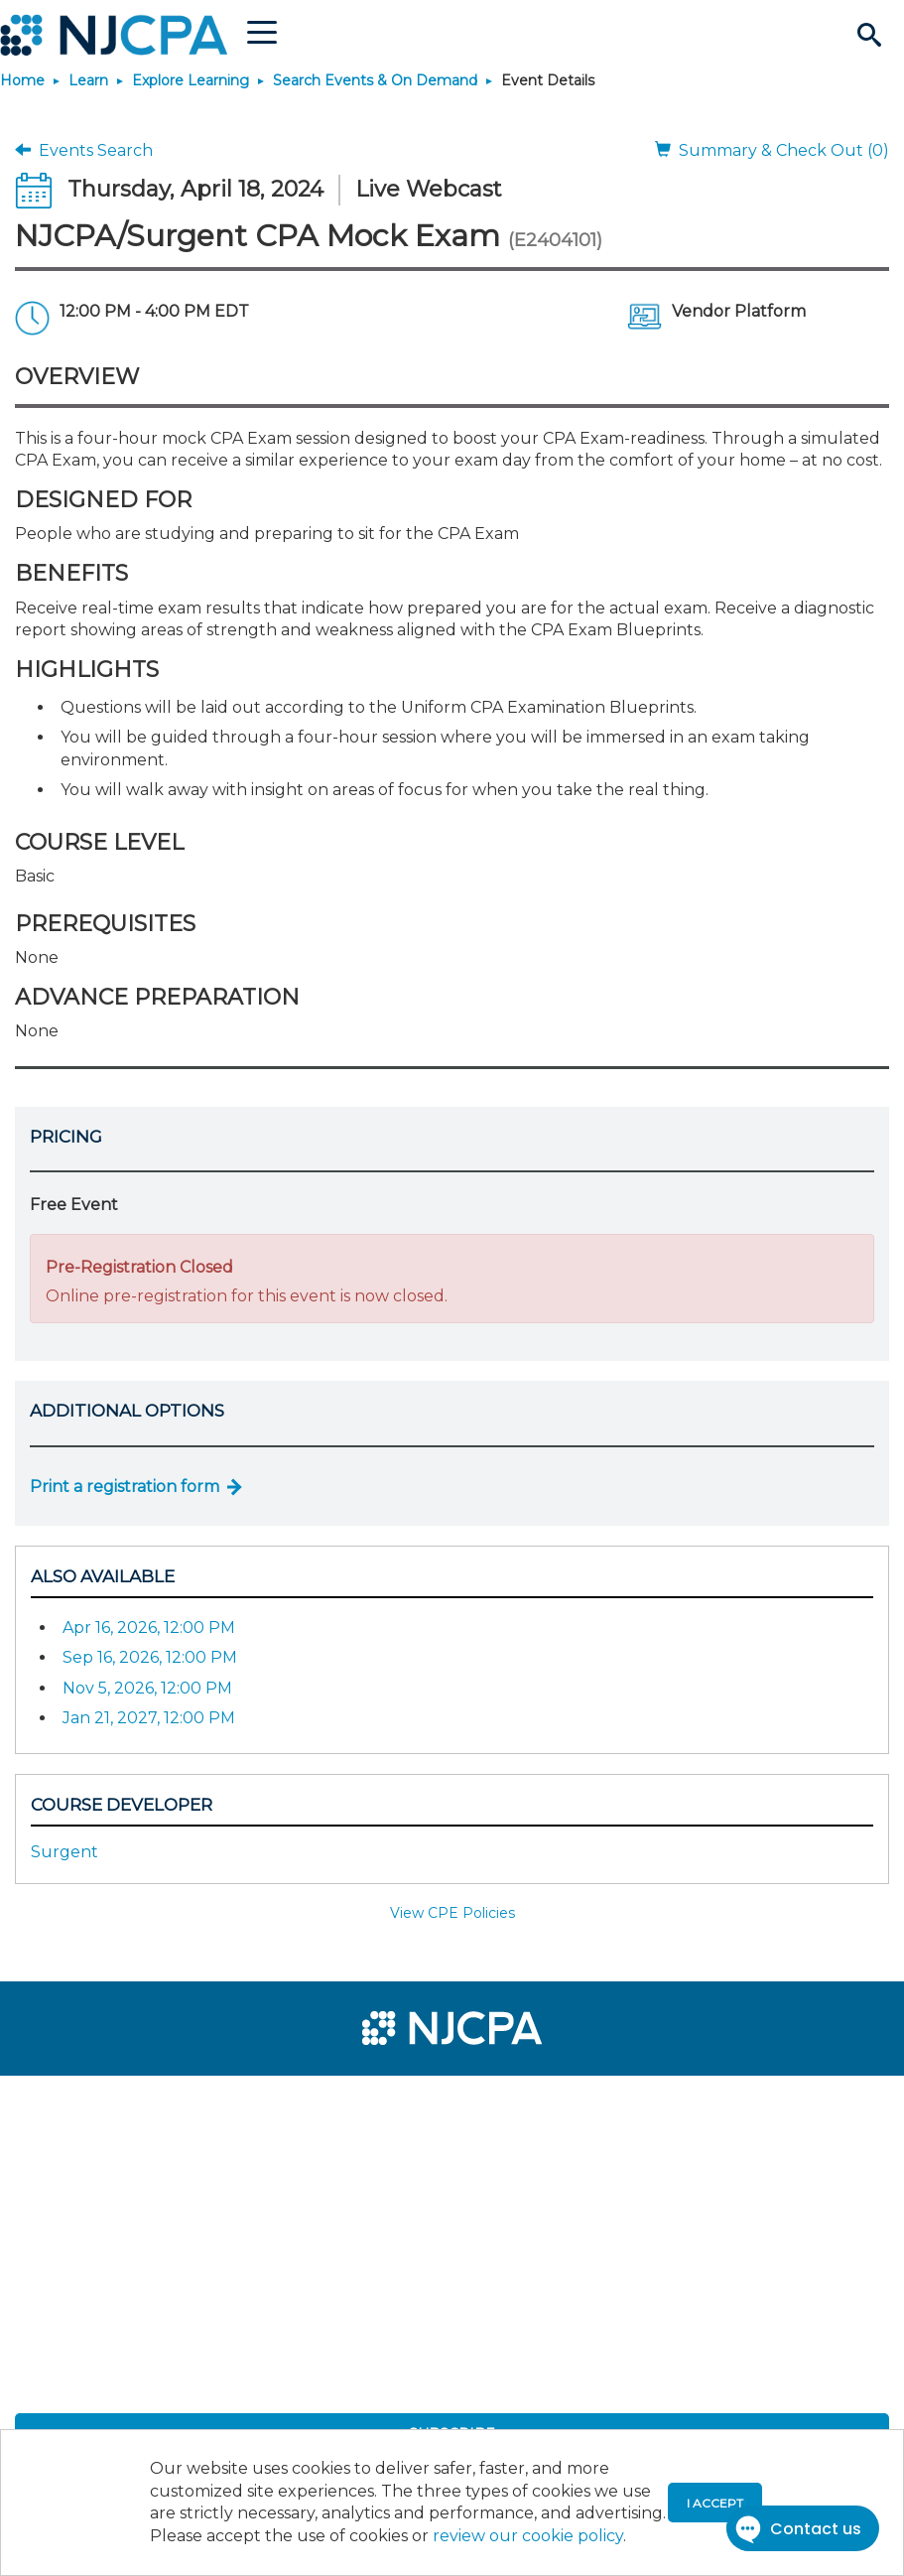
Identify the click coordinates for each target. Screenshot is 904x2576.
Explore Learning (190, 80)
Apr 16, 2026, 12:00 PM (149, 1627)
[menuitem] (81, 2099)
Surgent (64, 1851)
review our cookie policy (528, 2535)
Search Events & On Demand (375, 80)
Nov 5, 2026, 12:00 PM (147, 1688)
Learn (88, 80)
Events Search (84, 150)
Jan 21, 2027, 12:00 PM (149, 1717)
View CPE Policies (452, 1913)
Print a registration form (124, 1486)
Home (22, 80)
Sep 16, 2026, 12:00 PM (150, 1657)
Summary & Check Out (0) (772, 150)
